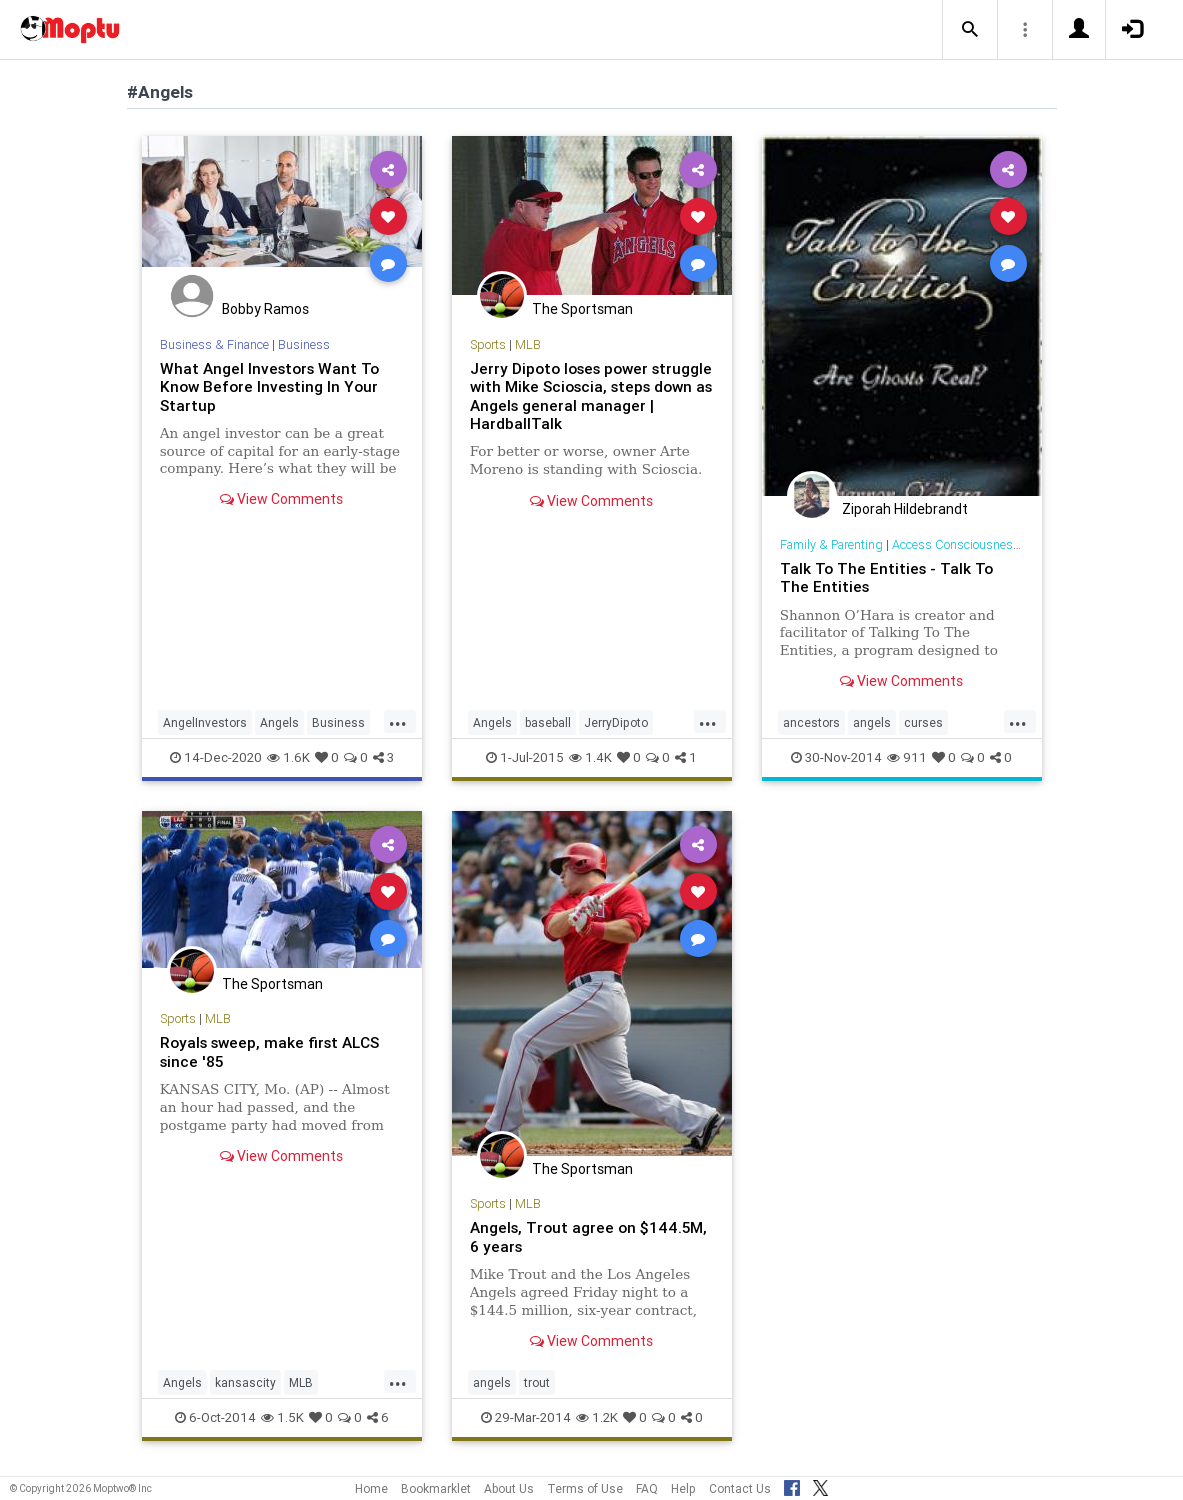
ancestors (811, 722)
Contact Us (740, 1488)
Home (371, 1488)
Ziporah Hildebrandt (905, 509)
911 (907, 757)
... (398, 721)
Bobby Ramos (265, 309)
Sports (488, 344)
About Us (509, 1488)
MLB (528, 344)
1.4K (590, 757)
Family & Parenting (831, 544)
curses (923, 722)
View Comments (281, 499)
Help (683, 1488)
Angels (279, 722)
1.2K (597, 1417)
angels (872, 722)
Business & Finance (214, 344)
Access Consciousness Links (972, 544)
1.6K (288, 757)
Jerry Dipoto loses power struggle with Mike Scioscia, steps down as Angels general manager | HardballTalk (591, 396)
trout (537, 1382)
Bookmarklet (436, 1488)
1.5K (282, 1417)
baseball (548, 722)
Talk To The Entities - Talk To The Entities (886, 577)
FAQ (647, 1488)
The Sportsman (582, 309)
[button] (970, 30)
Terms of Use (585, 1488)
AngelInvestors (205, 722)
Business (304, 344)
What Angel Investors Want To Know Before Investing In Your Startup (269, 387)
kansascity (245, 1382)
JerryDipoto (616, 722)
